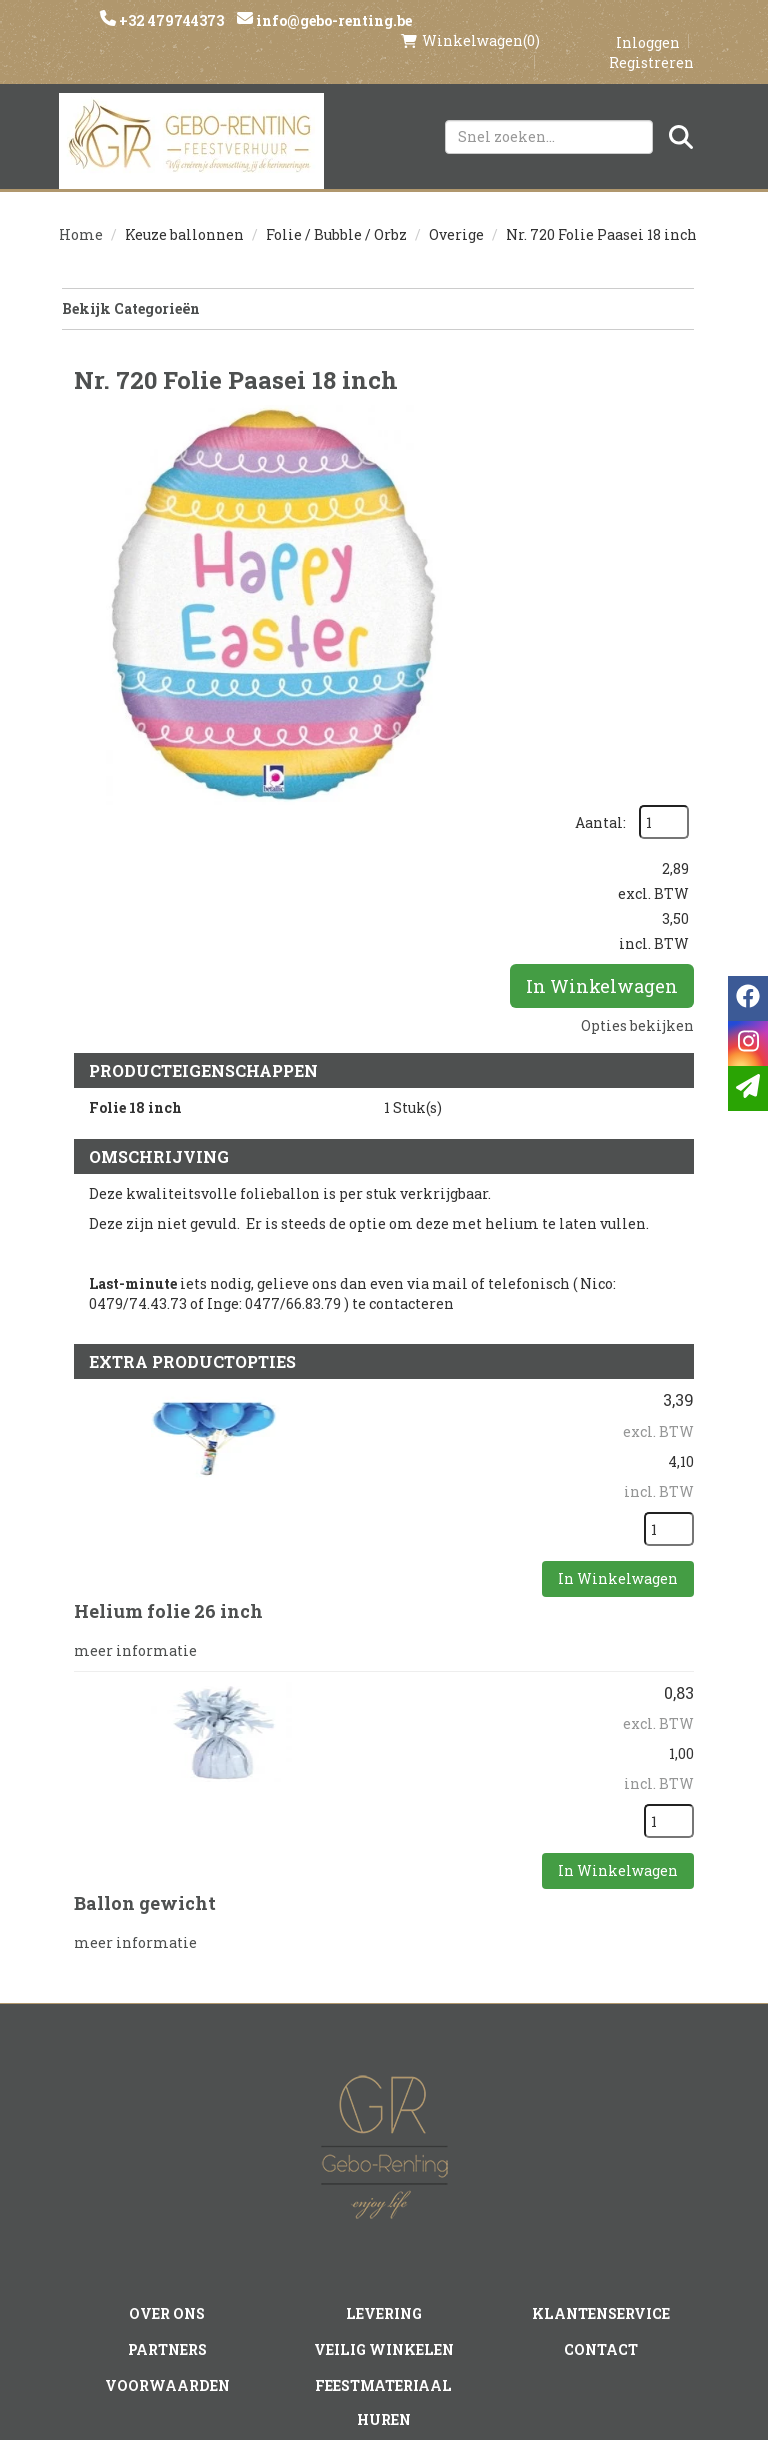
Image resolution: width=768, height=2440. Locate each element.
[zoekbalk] (549, 117)
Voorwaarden (167, 2117)
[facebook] (305, 2272)
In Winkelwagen (602, 593)
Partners (167, 2083)
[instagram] (345, 2272)
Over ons (167, 2049)
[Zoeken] (681, 117)
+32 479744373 (173, 20)
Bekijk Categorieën (376, 290)
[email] (748, 1088)
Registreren (651, 41)
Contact (601, 2083)
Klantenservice (600, 2049)
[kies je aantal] (669, 1283)
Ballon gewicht (145, 1654)
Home (81, 216)
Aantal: (653, 396)
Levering (384, 2049)
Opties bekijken (637, 632)
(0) (470, 20)
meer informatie (135, 1401)
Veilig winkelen (383, 2083)
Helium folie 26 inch (168, 1365)
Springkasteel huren (383, 2219)
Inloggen (648, 21)
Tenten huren (384, 2185)
